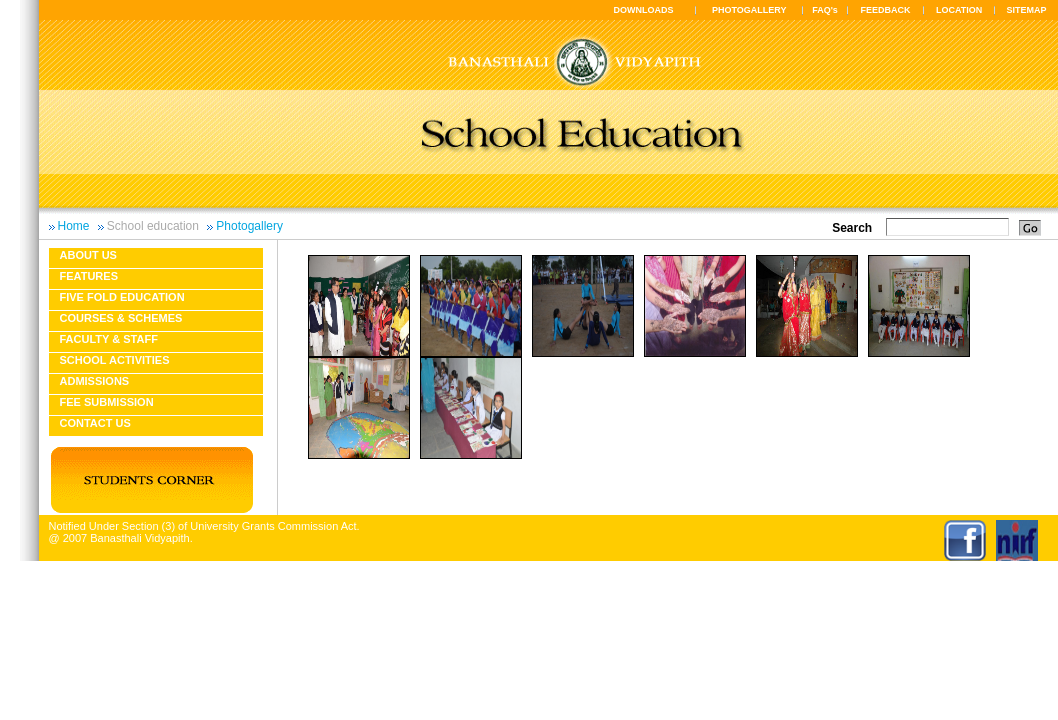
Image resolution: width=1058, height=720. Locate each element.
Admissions (95, 381)
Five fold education (122, 297)
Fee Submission (107, 402)
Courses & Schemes (121, 318)
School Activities (115, 360)
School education (153, 226)
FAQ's (825, 10)
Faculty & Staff (109, 339)
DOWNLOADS (644, 10)
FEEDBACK (886, 10)
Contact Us (95, 423)
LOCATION (959, 10)
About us (88, 255)
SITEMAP (1026, 10)
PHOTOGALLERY (749, 10)
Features (89, 276)
